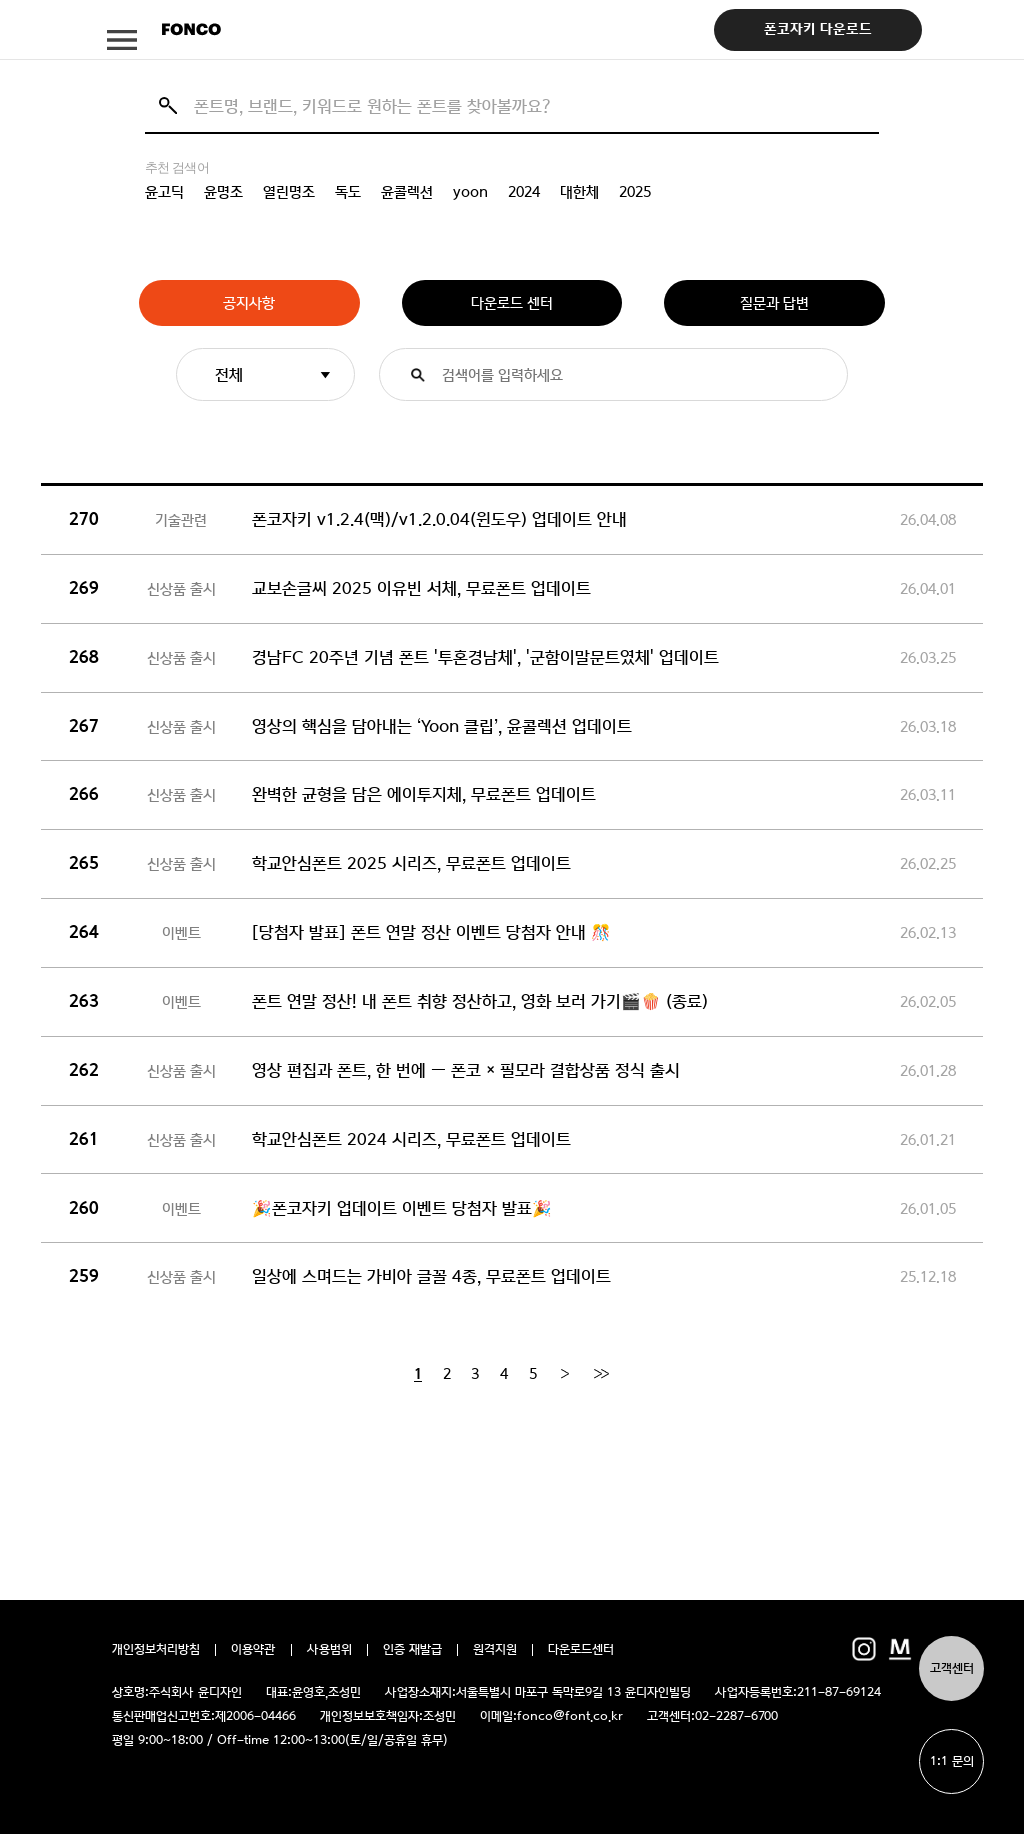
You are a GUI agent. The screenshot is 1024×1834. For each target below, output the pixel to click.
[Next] (564, 1374)
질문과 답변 (774, 303)
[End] (601, 1374)
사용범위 (329, 1650)
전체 (229, 374)
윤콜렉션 (407, 192)
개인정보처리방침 (156, 1650)
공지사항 (249, 303)
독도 (348, 192)
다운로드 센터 (512, 303)
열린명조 (289, 192)
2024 (524, 192)
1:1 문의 (952, 1761)
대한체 (579, 192)
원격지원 (495, 1650)
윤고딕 (164, 192)
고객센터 (952, 1668)
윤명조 (223, 192)
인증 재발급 (412, 1650)
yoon (470, 192)
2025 (635, 192)
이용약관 (253, 1650)
